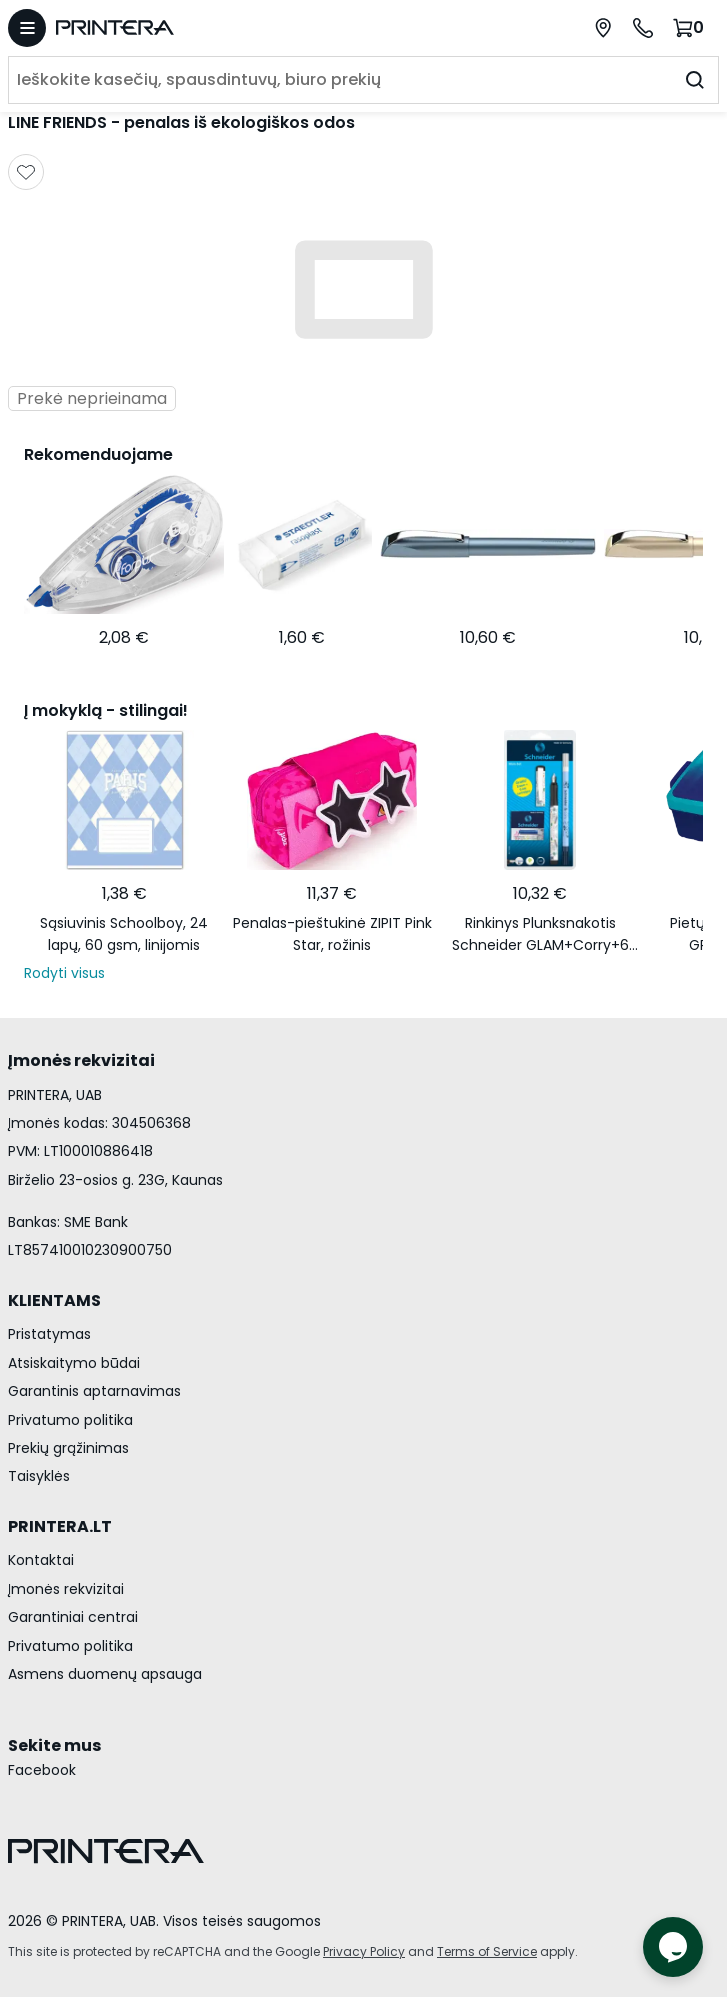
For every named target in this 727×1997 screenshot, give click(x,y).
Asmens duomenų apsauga (105, 1674)
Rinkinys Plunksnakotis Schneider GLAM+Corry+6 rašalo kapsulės (540, 935)
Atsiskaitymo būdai (74, 1363)
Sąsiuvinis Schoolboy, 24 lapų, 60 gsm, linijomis (124, 934)
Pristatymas (49, 1334)
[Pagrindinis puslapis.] (213, 27)
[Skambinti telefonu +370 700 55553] (643, 28)
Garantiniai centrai (73, 1617)
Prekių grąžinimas (68, 1448)
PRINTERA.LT (60, 1526)
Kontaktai (41, 1560)
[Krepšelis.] (691, 27)
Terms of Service (487, 1951)
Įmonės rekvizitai (66, 1589)
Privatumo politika (70, 1420)
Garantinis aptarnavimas (94, 1391)
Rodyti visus (64, 973)
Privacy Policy (364, 1951)
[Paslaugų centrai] (603, 28)
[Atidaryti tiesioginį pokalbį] (673, 1947)
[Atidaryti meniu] (27, 28)
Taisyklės (39, 1476)
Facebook (42, 1770)
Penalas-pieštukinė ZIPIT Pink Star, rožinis (332, 934)
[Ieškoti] (695, 80)
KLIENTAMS (54, 1300)
